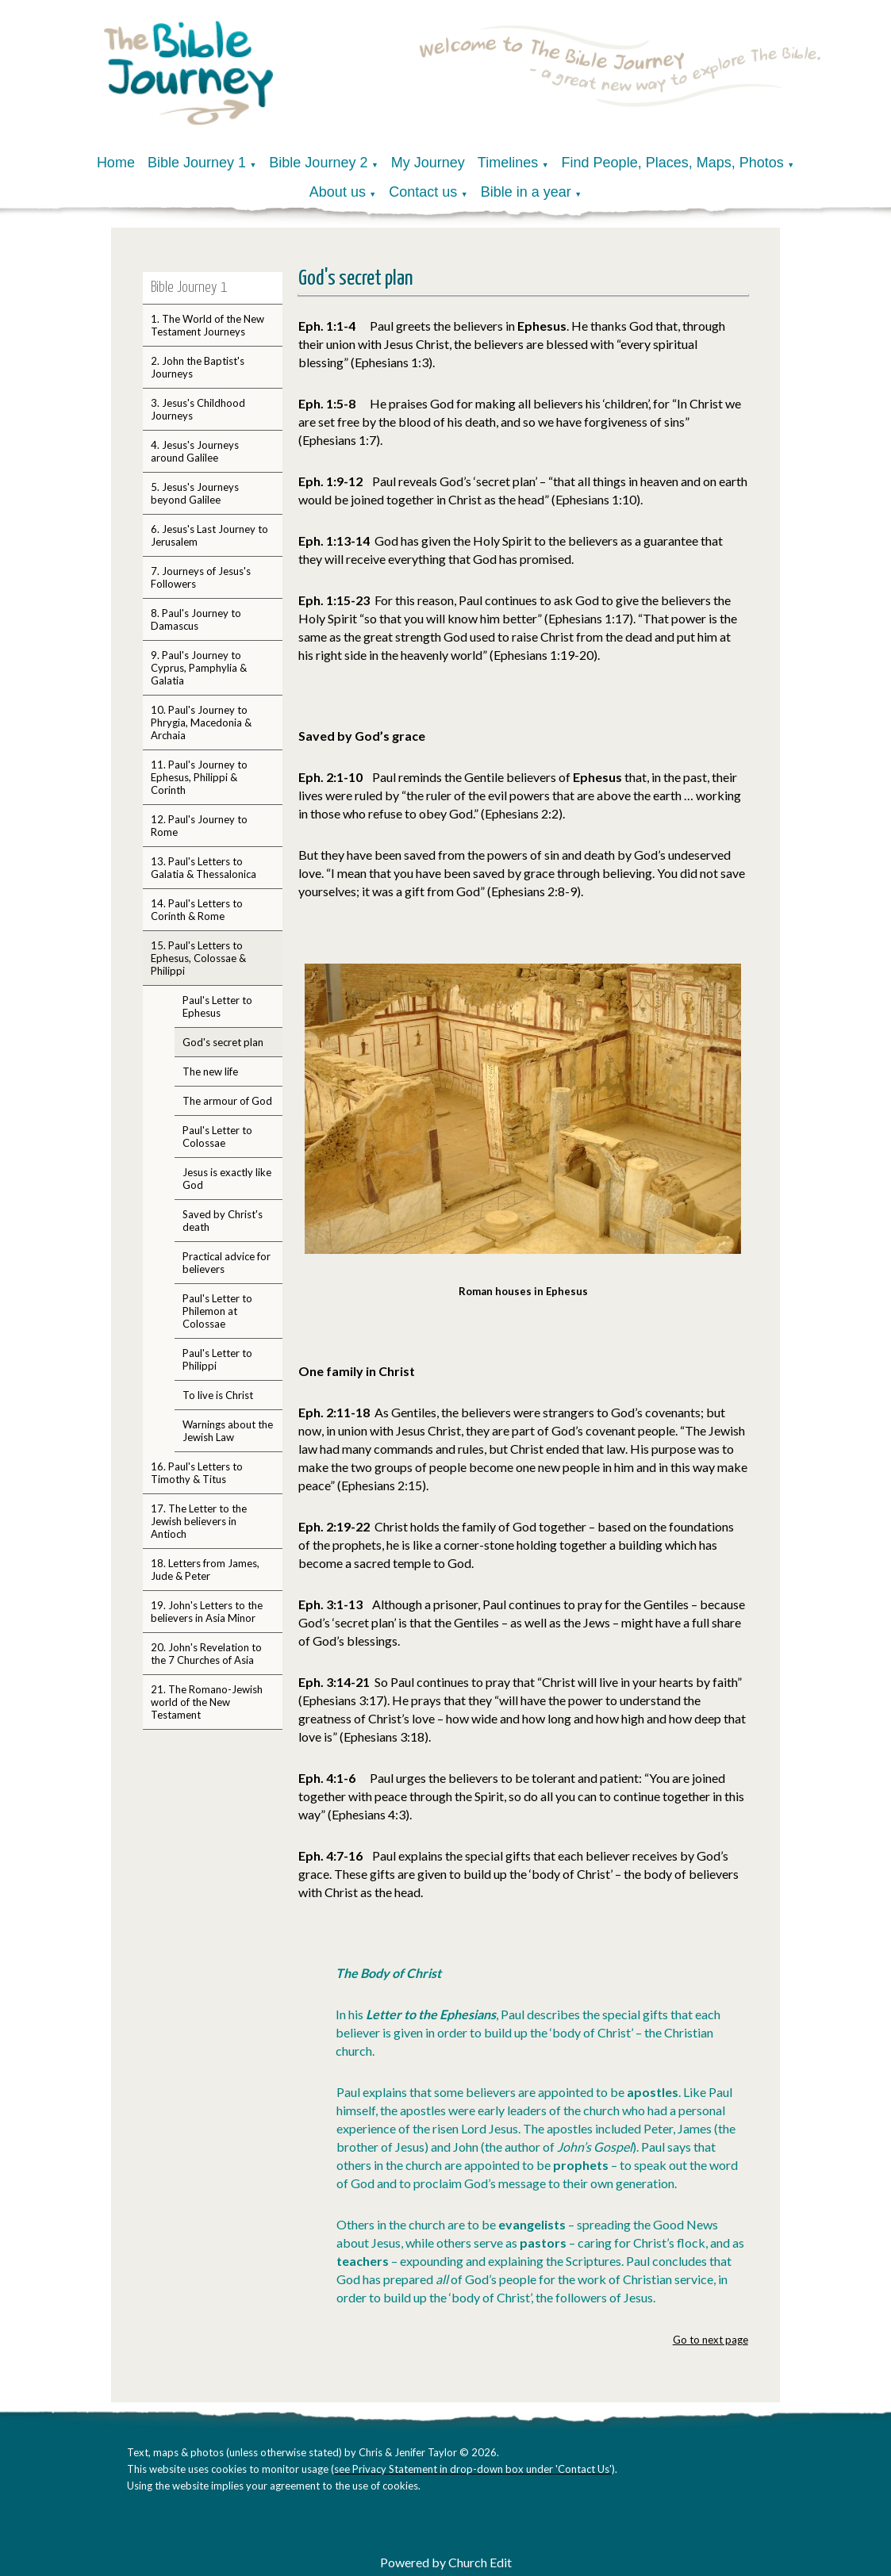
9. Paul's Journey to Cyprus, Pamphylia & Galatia (199, 668)
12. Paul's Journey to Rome (199, 825)
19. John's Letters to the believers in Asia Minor (207, 1611)
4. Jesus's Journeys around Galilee (195, 451)
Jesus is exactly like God (226, 1178)
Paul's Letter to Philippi (217, 1359)
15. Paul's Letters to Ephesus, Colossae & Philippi (198, 958)
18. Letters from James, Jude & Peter (205, 1569)
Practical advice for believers (226, 1262)
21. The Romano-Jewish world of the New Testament (207, 1702)
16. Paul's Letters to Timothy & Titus (197, 1472)
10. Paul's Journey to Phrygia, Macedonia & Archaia (201, 722)
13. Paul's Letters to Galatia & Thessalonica (203, 867)
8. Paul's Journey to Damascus (196, 619)
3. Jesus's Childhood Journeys (198, 409)
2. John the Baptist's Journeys (197, 367)
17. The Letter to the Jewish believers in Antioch (199, 1521)
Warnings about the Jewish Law (227, 1430)
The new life (210, 1071)
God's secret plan (222, 1042)
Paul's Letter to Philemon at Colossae (217, 1311)
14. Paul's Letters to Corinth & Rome (197, 909)
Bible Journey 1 (197, 163)
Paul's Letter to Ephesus (217, 1006)
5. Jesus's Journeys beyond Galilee (195, 493)
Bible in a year (526, 192)
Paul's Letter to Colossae (217, 1136)
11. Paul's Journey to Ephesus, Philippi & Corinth (199, 777)
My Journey (428, 163)
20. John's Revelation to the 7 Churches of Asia (206, 1653)
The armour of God (227, 1100)
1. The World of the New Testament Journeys (207, 325)
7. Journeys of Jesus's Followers (201, 577)
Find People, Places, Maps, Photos (673, 163)
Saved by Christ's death (222, 1220)
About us (337, 192)
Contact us (423, 192)
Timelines (508, 163)
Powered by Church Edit (446, 2562)
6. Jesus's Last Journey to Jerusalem (209, 535)
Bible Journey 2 (318, 163)
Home (116, 163)
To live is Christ (217, 1395)
